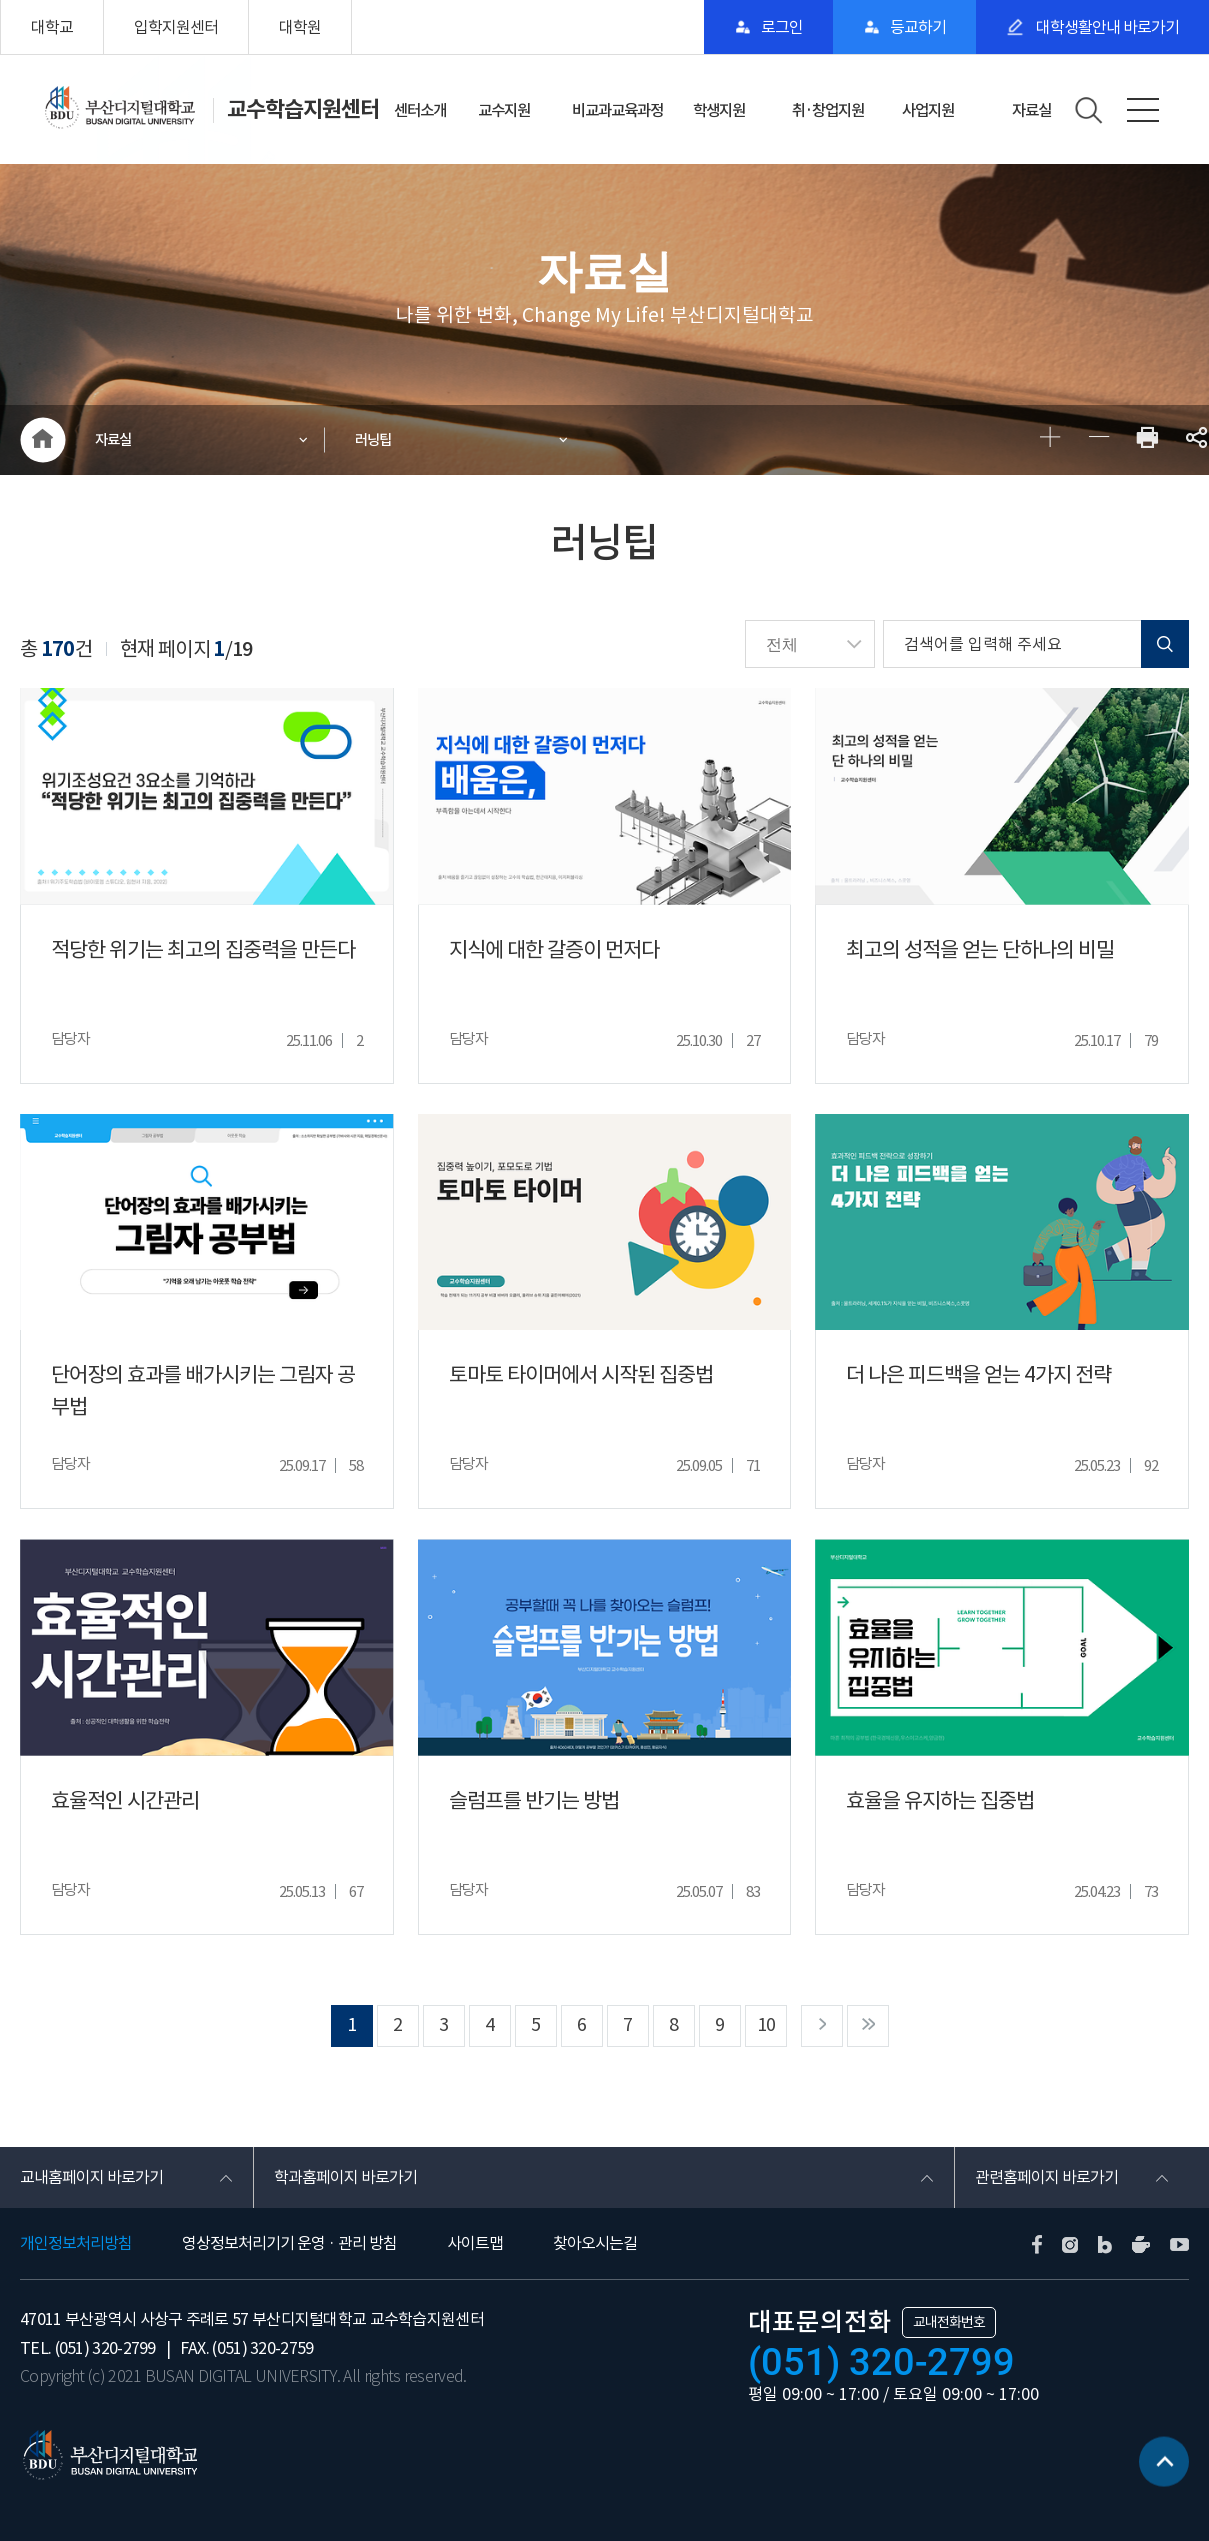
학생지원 (719, 110)
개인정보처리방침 (76, 2243)
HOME (42, 440)
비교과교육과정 (617, 110)
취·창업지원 (828, 110)
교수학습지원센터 (303, 109)
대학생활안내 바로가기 (1106, 27)
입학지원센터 (176, 27)
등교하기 (918, 27)
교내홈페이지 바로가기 (91, 2177)
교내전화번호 (949, 2322)
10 (766, 2024)
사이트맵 (475, 2243)
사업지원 (928, 110)
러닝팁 (373, 440)
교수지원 (504, 110)
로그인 (782, 27)
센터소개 (420, 110)
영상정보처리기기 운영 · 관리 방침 (289, 2243)
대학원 (300, 27)
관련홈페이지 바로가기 (1046, 2177)
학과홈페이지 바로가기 (345, 2177)
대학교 (52, 27)
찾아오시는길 (595, 2243)
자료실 (1031, 110)
